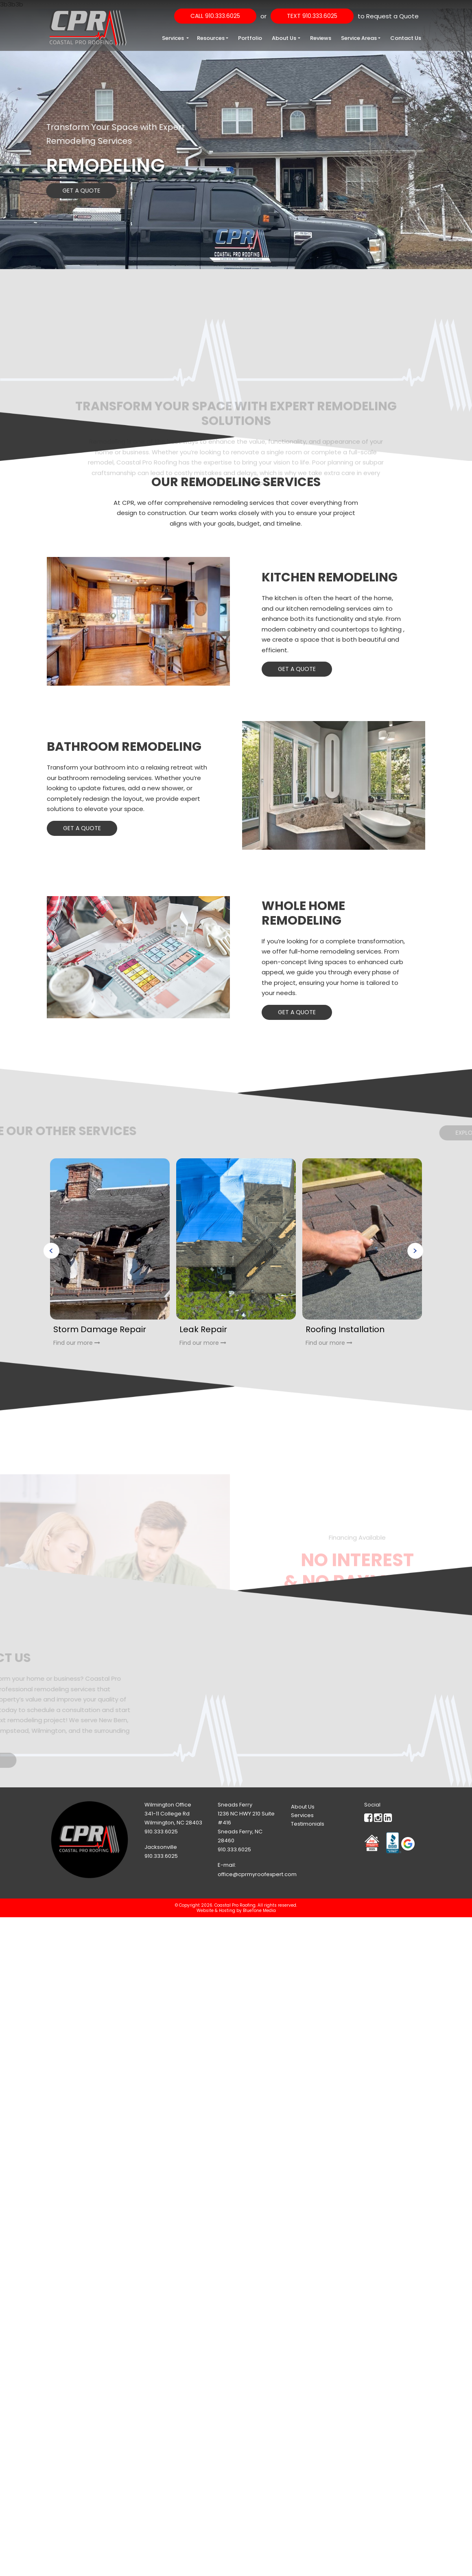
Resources (211, 38)
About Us (284, 38)
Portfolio (250, 38)
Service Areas (359, 38)
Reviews (320, 38)
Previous (51, 1250)
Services (173, 38)
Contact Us (405, 38)
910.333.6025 (161, 1831)
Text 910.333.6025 (312, 16)
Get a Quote (70, 190)
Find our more (76, 1343)
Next (415, 1250)
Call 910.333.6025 (215, 16)
